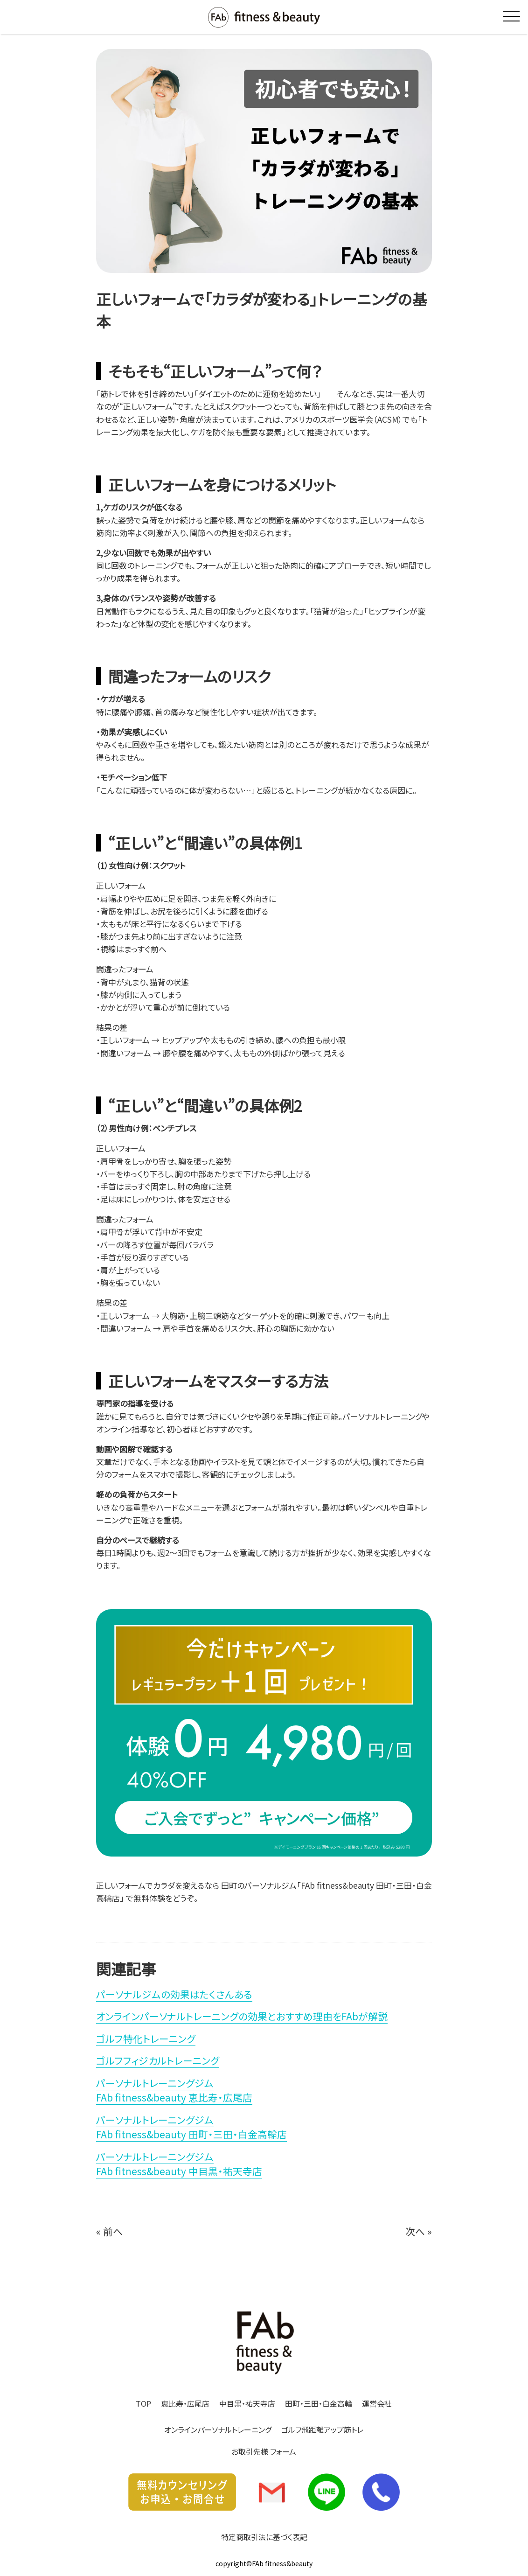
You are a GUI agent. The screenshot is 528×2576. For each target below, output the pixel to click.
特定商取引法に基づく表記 (264, 2536)
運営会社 (377, 2403)
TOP (143, 2403)
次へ (415, 2231)
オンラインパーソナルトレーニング (217, 2429)
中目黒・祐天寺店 (247, 2403)
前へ (113, 2231)
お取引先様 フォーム (263, 2451)
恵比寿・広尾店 (185, 2403)
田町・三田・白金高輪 (318, 2403)
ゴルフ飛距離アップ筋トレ (322, 2429)
